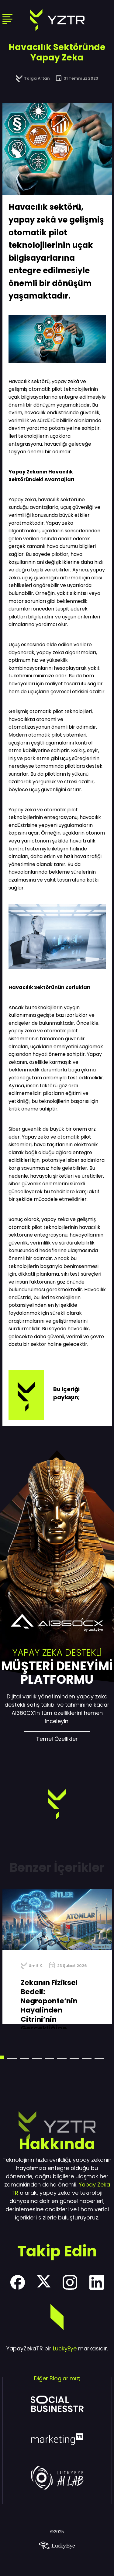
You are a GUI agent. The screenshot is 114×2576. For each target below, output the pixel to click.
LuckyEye (65, 2348)
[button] (12, 2058)
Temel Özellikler (57, 1739)
